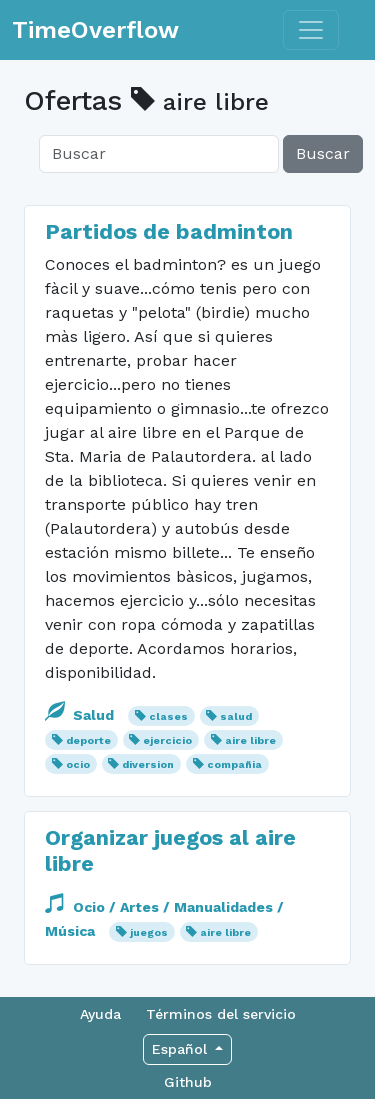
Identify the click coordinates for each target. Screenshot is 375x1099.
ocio (78, 764)
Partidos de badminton (169, 231)
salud (236, 716)
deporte (88, 740)
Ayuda (100, 1014)
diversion (148, 764)
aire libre (250, 740)
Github (188, 1082)
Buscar (323, 153)
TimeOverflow (95, 30)
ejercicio (167, 740)
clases (168, 716)
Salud (81, 715)
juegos (149, 932)
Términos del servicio (221, 1014)
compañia (234, 764)
